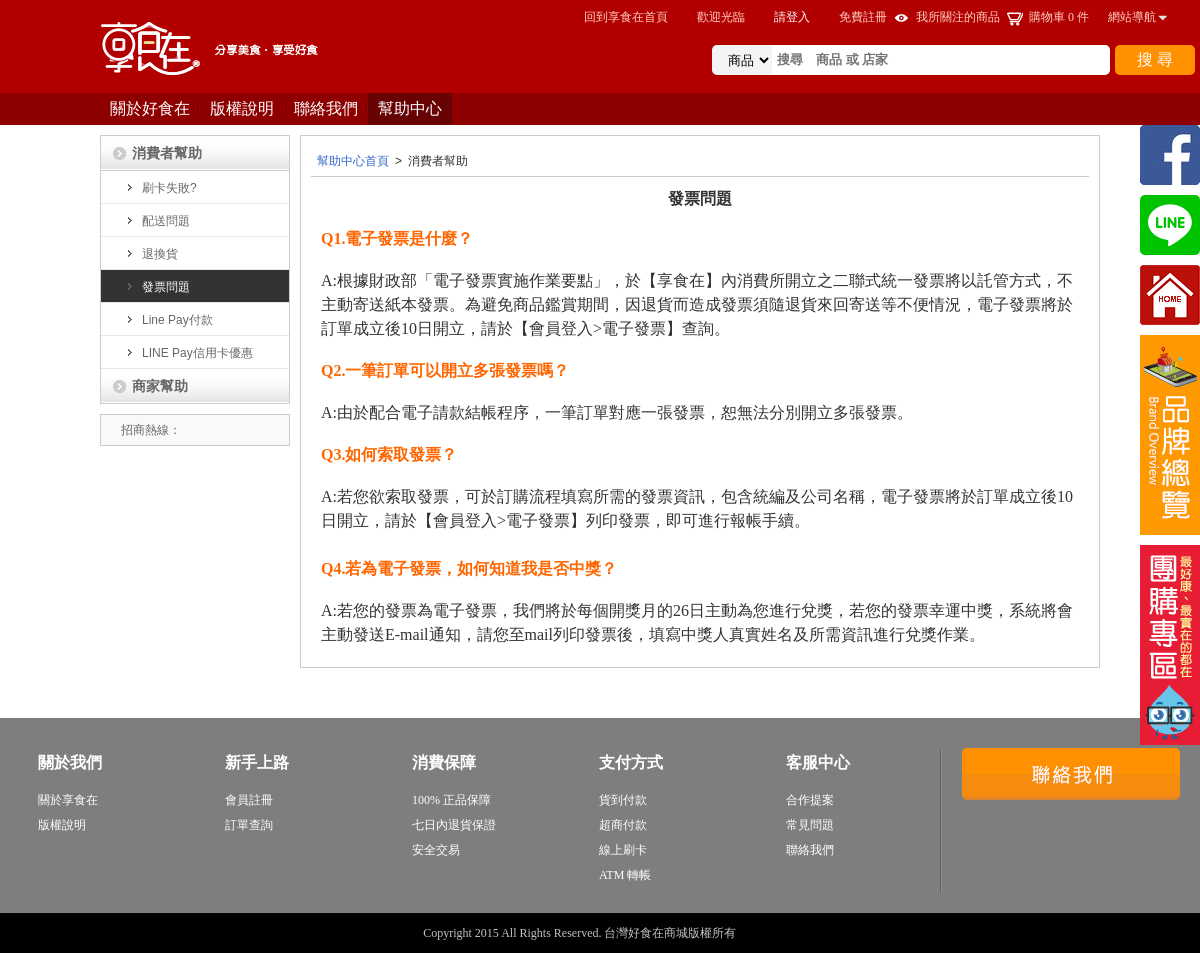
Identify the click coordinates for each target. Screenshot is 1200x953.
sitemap (758, 933)
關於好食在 (150, 108)
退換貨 (149, 254)
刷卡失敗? (159, 188)
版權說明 (242, 108)
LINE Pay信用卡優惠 (187, 353)
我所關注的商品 (958, 17)
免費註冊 (863, 17)
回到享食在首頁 (626, 17)
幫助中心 (410, 108)
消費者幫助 (156, 153)
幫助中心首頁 (353, 161)
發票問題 (155, 287)
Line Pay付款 (167, 320)
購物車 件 (1059, 17)
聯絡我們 (326, 108)
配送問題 (155, 221)
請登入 (792, 17)
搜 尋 (1155, 59)
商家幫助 (149, 386)
